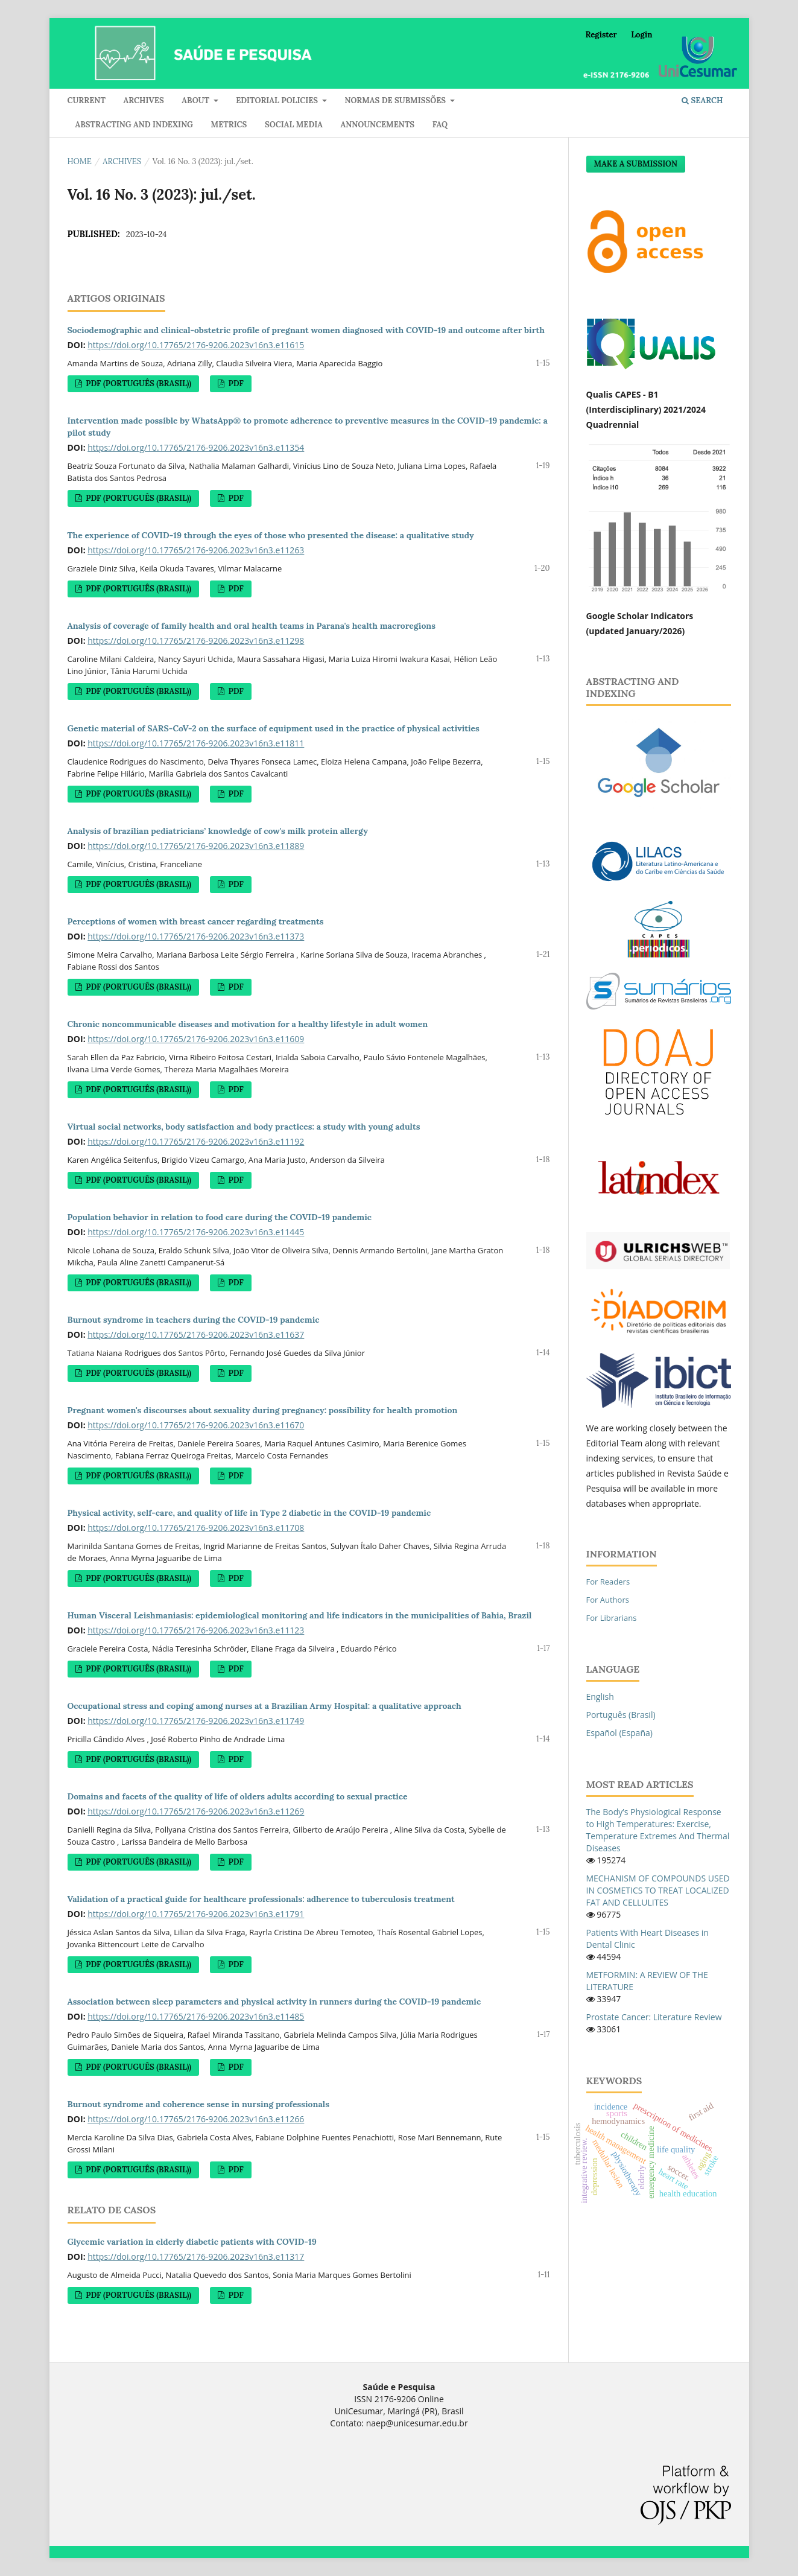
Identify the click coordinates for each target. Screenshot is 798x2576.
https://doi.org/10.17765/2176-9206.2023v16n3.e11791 (195, 1913)
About (196, 100)
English (600, 1696)
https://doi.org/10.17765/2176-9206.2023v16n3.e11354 (195, 447)
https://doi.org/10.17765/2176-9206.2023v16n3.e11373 (195, 936)
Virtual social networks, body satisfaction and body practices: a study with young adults (244, 1126)
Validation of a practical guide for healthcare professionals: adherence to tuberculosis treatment (261, 1899)
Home (80, 161)
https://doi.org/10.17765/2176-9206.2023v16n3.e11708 (195, 1527)
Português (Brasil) (621, 1714)
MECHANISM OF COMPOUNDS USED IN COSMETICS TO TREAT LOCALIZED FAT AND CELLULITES (658, 1890)
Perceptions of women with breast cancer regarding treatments (196, 921)
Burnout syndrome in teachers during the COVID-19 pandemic (194, 1319)
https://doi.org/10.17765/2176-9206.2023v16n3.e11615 (195, 345)
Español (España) (619, 1732)
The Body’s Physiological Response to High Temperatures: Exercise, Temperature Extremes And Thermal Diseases (658, 1830)
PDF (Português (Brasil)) (137, 383)
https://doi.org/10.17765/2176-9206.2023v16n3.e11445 (195, 1232)
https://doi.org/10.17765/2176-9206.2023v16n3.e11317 (195, 2256)
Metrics (229, 124)
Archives (144, 100)
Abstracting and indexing (134, 124)
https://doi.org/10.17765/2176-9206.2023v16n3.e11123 (195, 1630)
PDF (235, 383)
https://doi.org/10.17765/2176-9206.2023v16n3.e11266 (195, 2119)
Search (702, 100)
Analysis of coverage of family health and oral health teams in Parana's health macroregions (252, 625)
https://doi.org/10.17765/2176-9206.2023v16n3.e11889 (195, 845)
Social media (294, 124)
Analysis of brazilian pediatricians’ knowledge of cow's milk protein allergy (218, 830)
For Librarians (611, 1617)
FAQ (440, 124)
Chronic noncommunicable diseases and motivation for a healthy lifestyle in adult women (248, 1024)
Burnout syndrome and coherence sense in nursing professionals (198, 2104)
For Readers (608, 1581)
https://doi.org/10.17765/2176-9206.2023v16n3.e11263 (195, 550)
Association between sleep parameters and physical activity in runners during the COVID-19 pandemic (274, 2001)
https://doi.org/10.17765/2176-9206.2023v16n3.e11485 (195, 2016)
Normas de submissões (396, 100)
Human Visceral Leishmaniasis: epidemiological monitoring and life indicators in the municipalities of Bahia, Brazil (300, 1615)
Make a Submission (635, 164)
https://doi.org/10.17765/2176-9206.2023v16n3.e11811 (195, 743)
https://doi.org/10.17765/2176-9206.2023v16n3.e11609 (195, 1039)
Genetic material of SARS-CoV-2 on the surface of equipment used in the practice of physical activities (274, 728)
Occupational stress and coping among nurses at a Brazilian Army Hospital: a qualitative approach (264, 1705)
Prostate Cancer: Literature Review (654, 2017)
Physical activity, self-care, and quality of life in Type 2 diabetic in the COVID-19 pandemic (249, 1512)
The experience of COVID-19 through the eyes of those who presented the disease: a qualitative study (271, 535)
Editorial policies (278, 100)
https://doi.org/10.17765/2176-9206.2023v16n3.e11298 (195, 640)
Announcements (378, 124)
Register (600, 35)
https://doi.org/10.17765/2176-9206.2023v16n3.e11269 (195, 1811)
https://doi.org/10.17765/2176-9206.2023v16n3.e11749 (195, 1720)
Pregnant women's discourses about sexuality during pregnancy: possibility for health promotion (263, 1410)
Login (641, 35)
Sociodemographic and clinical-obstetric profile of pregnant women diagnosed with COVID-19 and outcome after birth (306, 330)
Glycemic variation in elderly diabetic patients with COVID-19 (192, 2241)
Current (87, 100)
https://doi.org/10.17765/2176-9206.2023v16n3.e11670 (195, 1425)
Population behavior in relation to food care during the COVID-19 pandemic (220, 1217)
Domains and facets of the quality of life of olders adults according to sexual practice (238, 1796)
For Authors (607, 1599)
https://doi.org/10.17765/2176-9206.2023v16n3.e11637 (195, 1334)
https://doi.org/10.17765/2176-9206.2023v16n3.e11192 (195, 1141)
